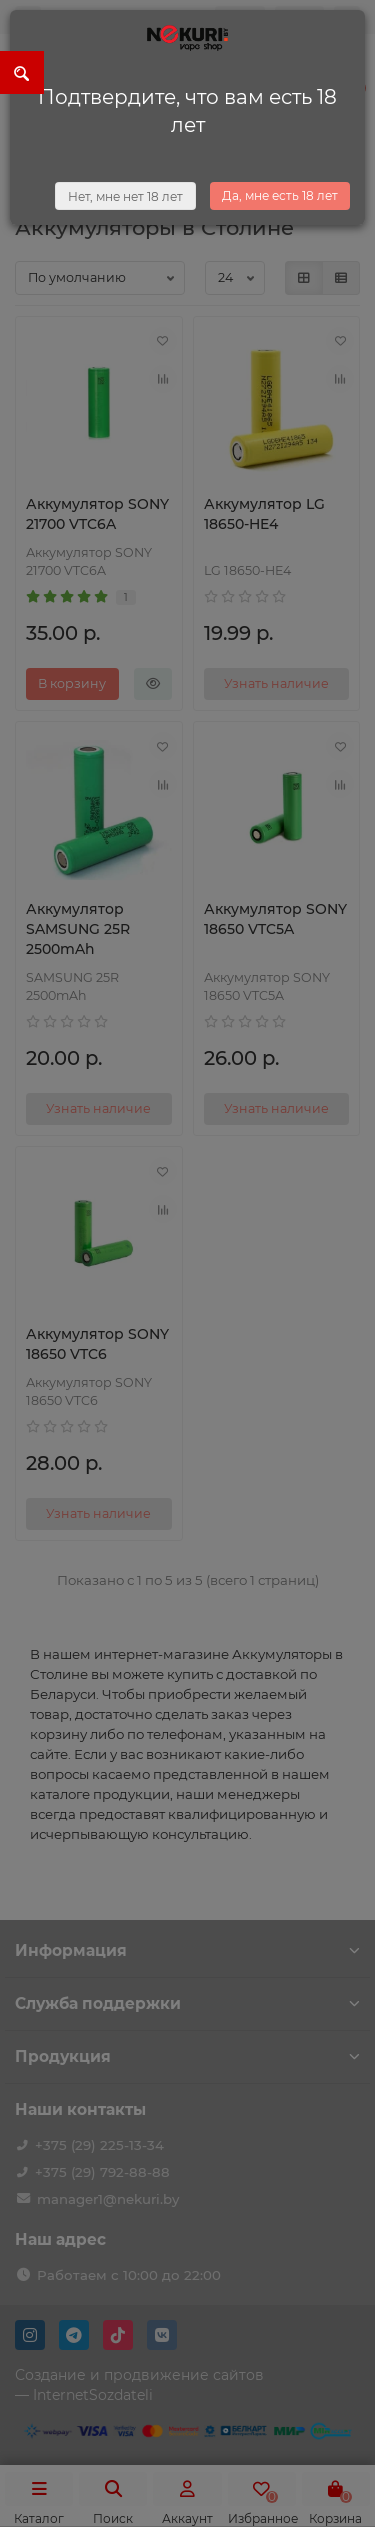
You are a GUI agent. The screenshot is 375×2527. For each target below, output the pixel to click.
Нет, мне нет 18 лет (125, 196)
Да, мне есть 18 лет (280, 195)
